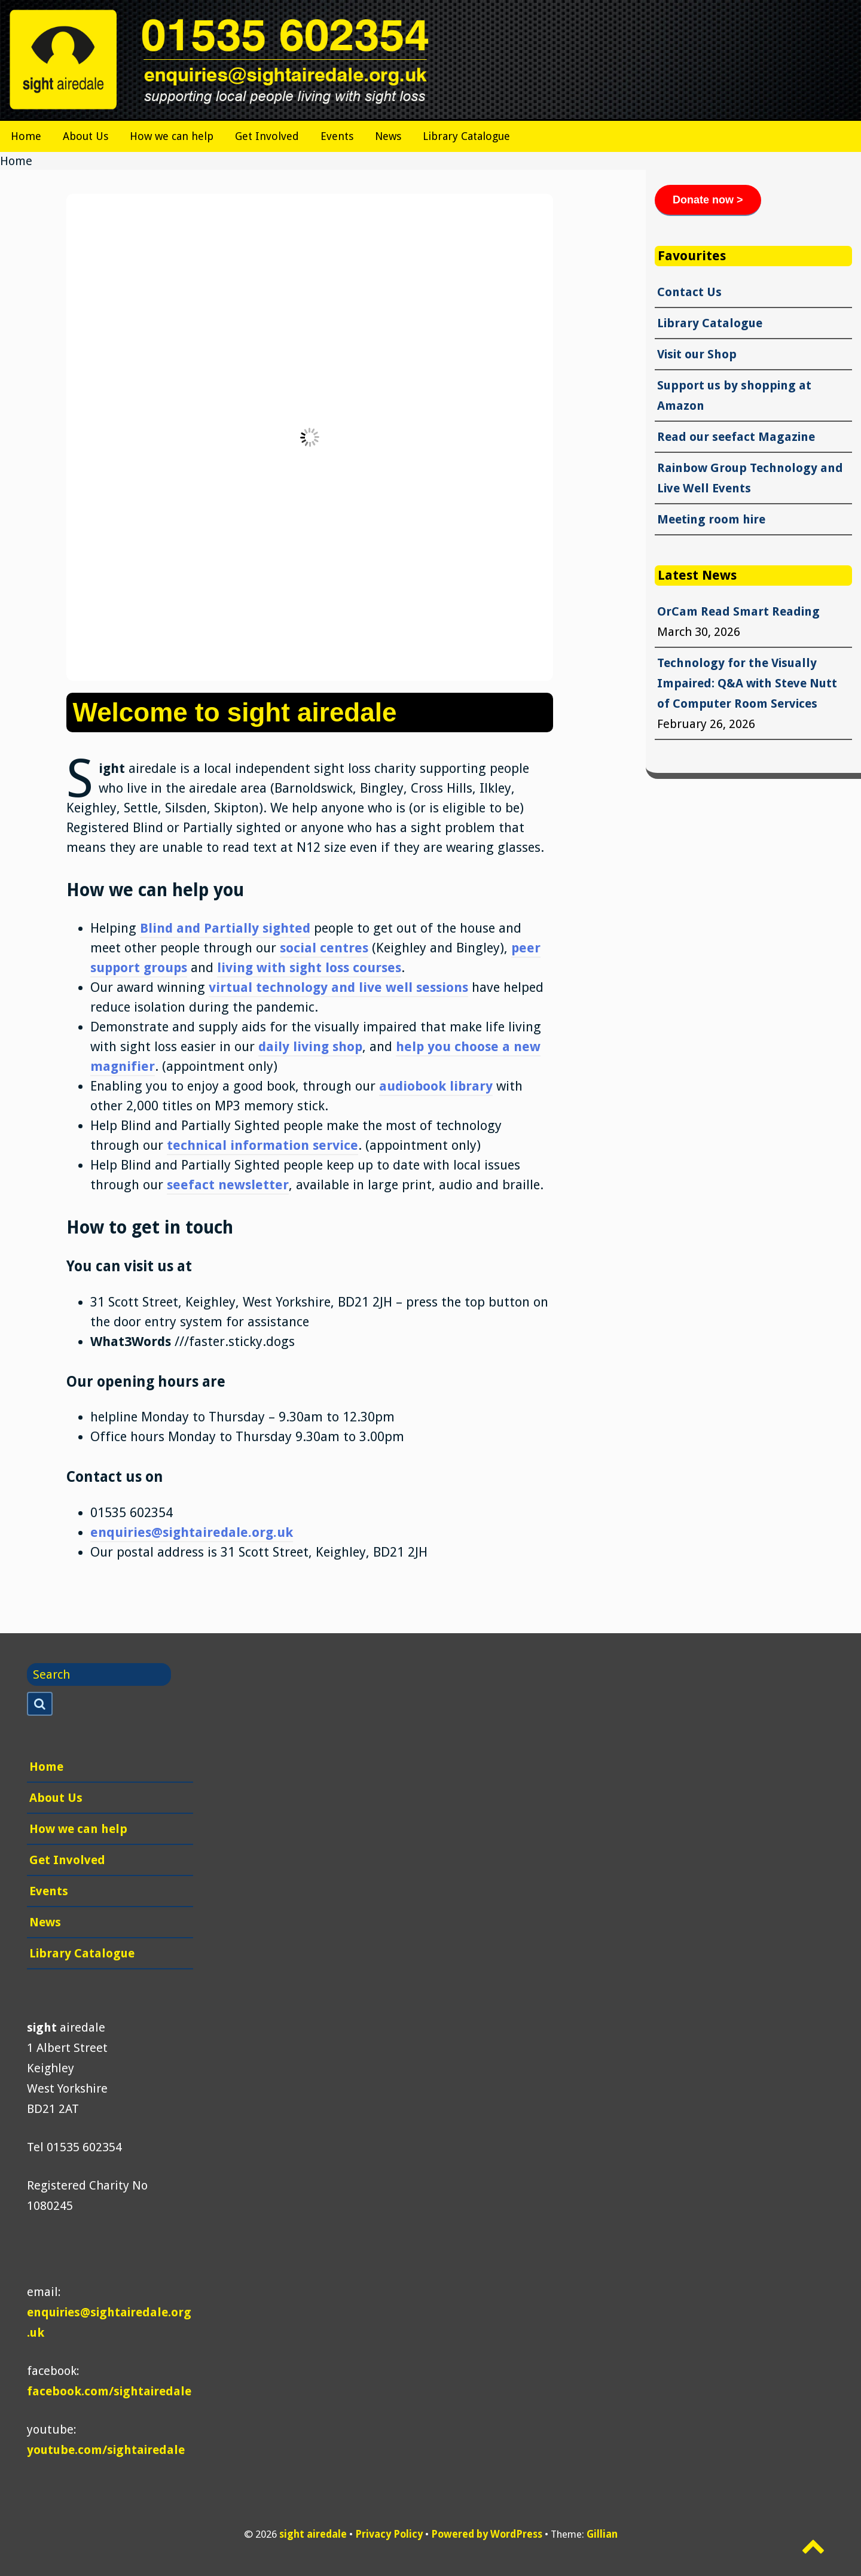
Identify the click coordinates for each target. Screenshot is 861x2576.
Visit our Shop (697, 354)
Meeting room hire (711, 519)
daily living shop (310, 1046)
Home (26, 136)
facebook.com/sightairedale (109, 2391)
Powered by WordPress (486, 2534)
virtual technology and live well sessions (338, 987)
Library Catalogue (466, 136)
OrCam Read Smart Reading (738, 611)
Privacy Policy (389, 2534)
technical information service (262, 1145)
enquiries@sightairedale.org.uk (191, 1532)
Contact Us (689, 292)
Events (336, 136)
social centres (324, 947)
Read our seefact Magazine (736, 437)
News (388, 136)
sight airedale (313, 2534)
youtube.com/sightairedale (106, 2450)
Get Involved (267, 136)
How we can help (171, 136)
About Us (85, 136)
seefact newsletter (228, 1184)
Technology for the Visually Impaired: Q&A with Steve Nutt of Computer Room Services (747, 683)
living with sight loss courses (309, 967)
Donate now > (708, 200)
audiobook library (436, 1086)
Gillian (602, 2534)
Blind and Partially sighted (225, 928)
